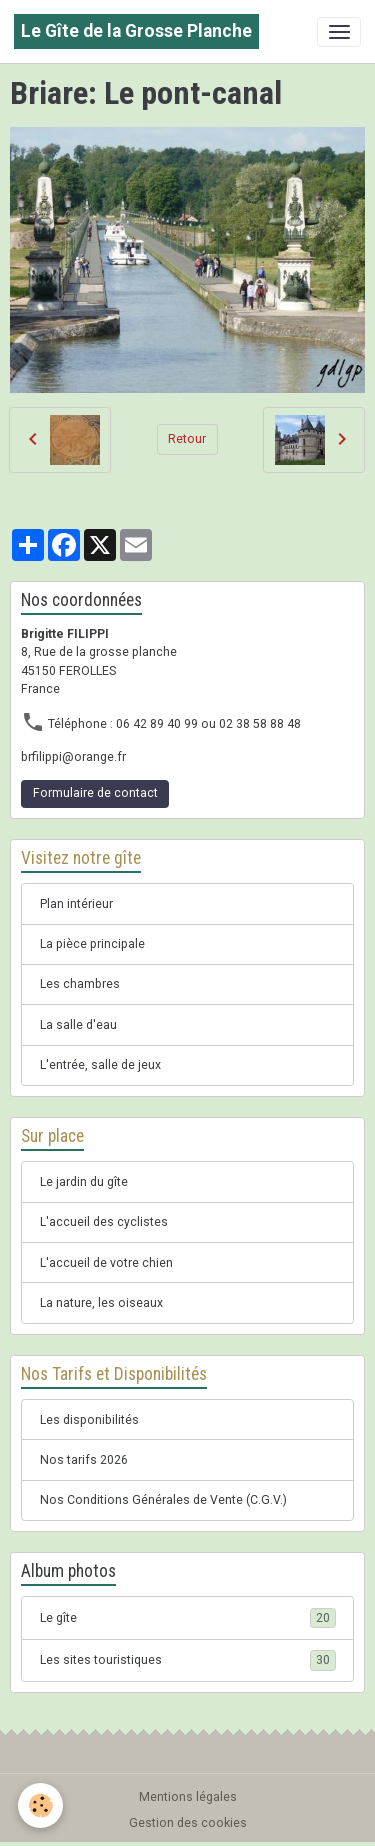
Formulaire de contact (95, 793)
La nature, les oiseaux (101, 1303)
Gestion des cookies (188, 1823)
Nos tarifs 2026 (84, 1460)
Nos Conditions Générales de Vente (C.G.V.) (163, 1500)
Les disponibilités (89, 1420)
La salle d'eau (78, 1025)
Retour (187, 439)
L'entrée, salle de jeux (100, 1065)
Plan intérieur (76, 904)
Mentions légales (188, 1797)
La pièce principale (92, 944)
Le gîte (188, 1618)
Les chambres (80, 984)
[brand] (136, 31)
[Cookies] (40, 1805)
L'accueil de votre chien (106, 1263)
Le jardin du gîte (84, 1182)
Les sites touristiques (188, 1660)
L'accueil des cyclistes (104, 1222)
